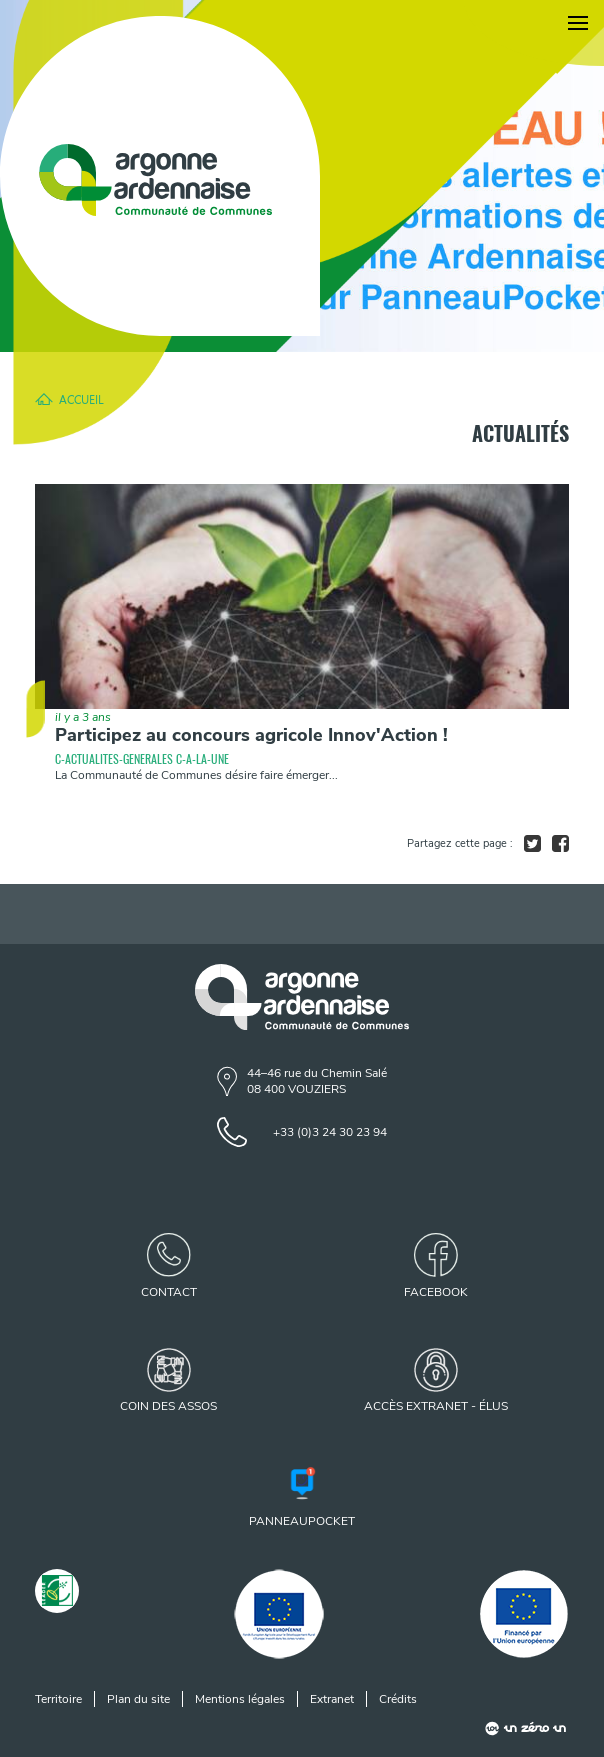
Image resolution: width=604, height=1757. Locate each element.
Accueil (81, 399)
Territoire (58, 1699)
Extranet (332, 1699)
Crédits (398, 1699)
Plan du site (138, 1699)
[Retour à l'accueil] (160, 176)
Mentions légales (240, 1699)
